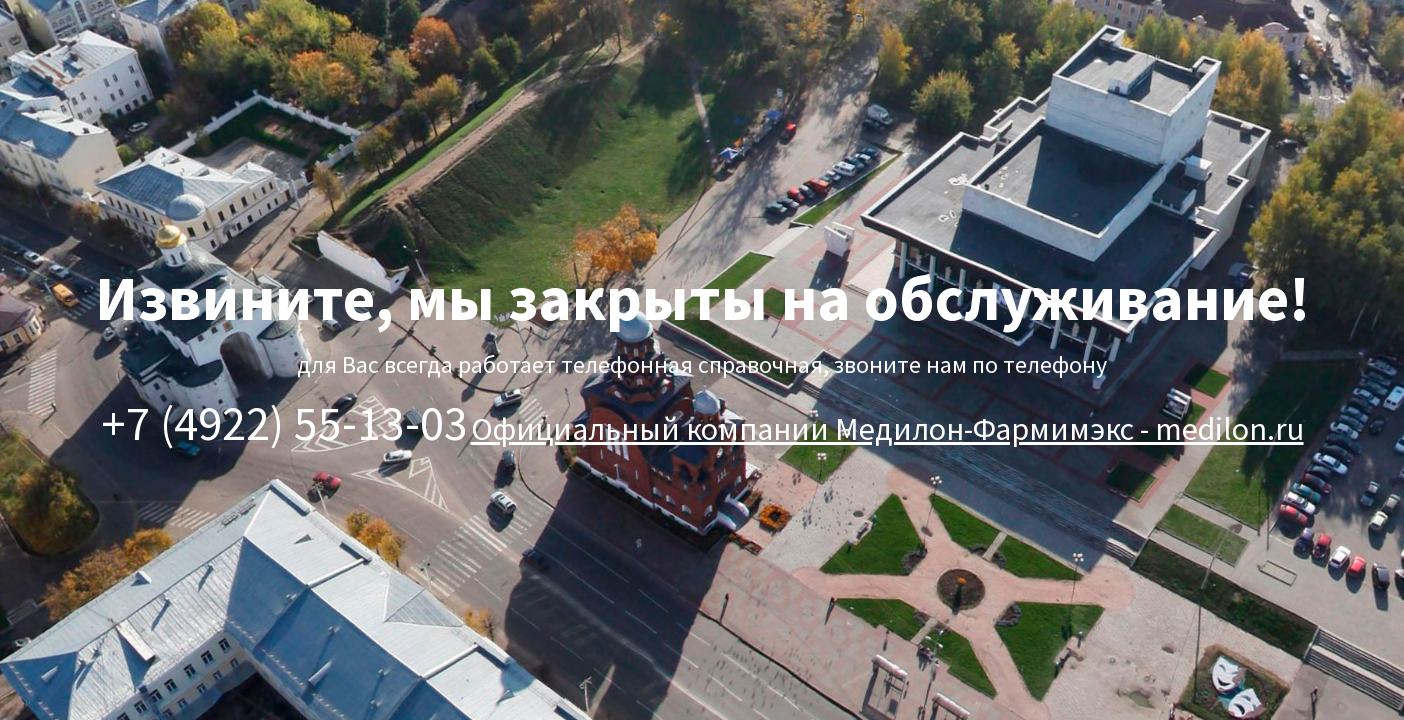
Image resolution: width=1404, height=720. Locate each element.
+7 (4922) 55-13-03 (284, 423)
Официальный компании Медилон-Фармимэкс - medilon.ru (887, 429)
